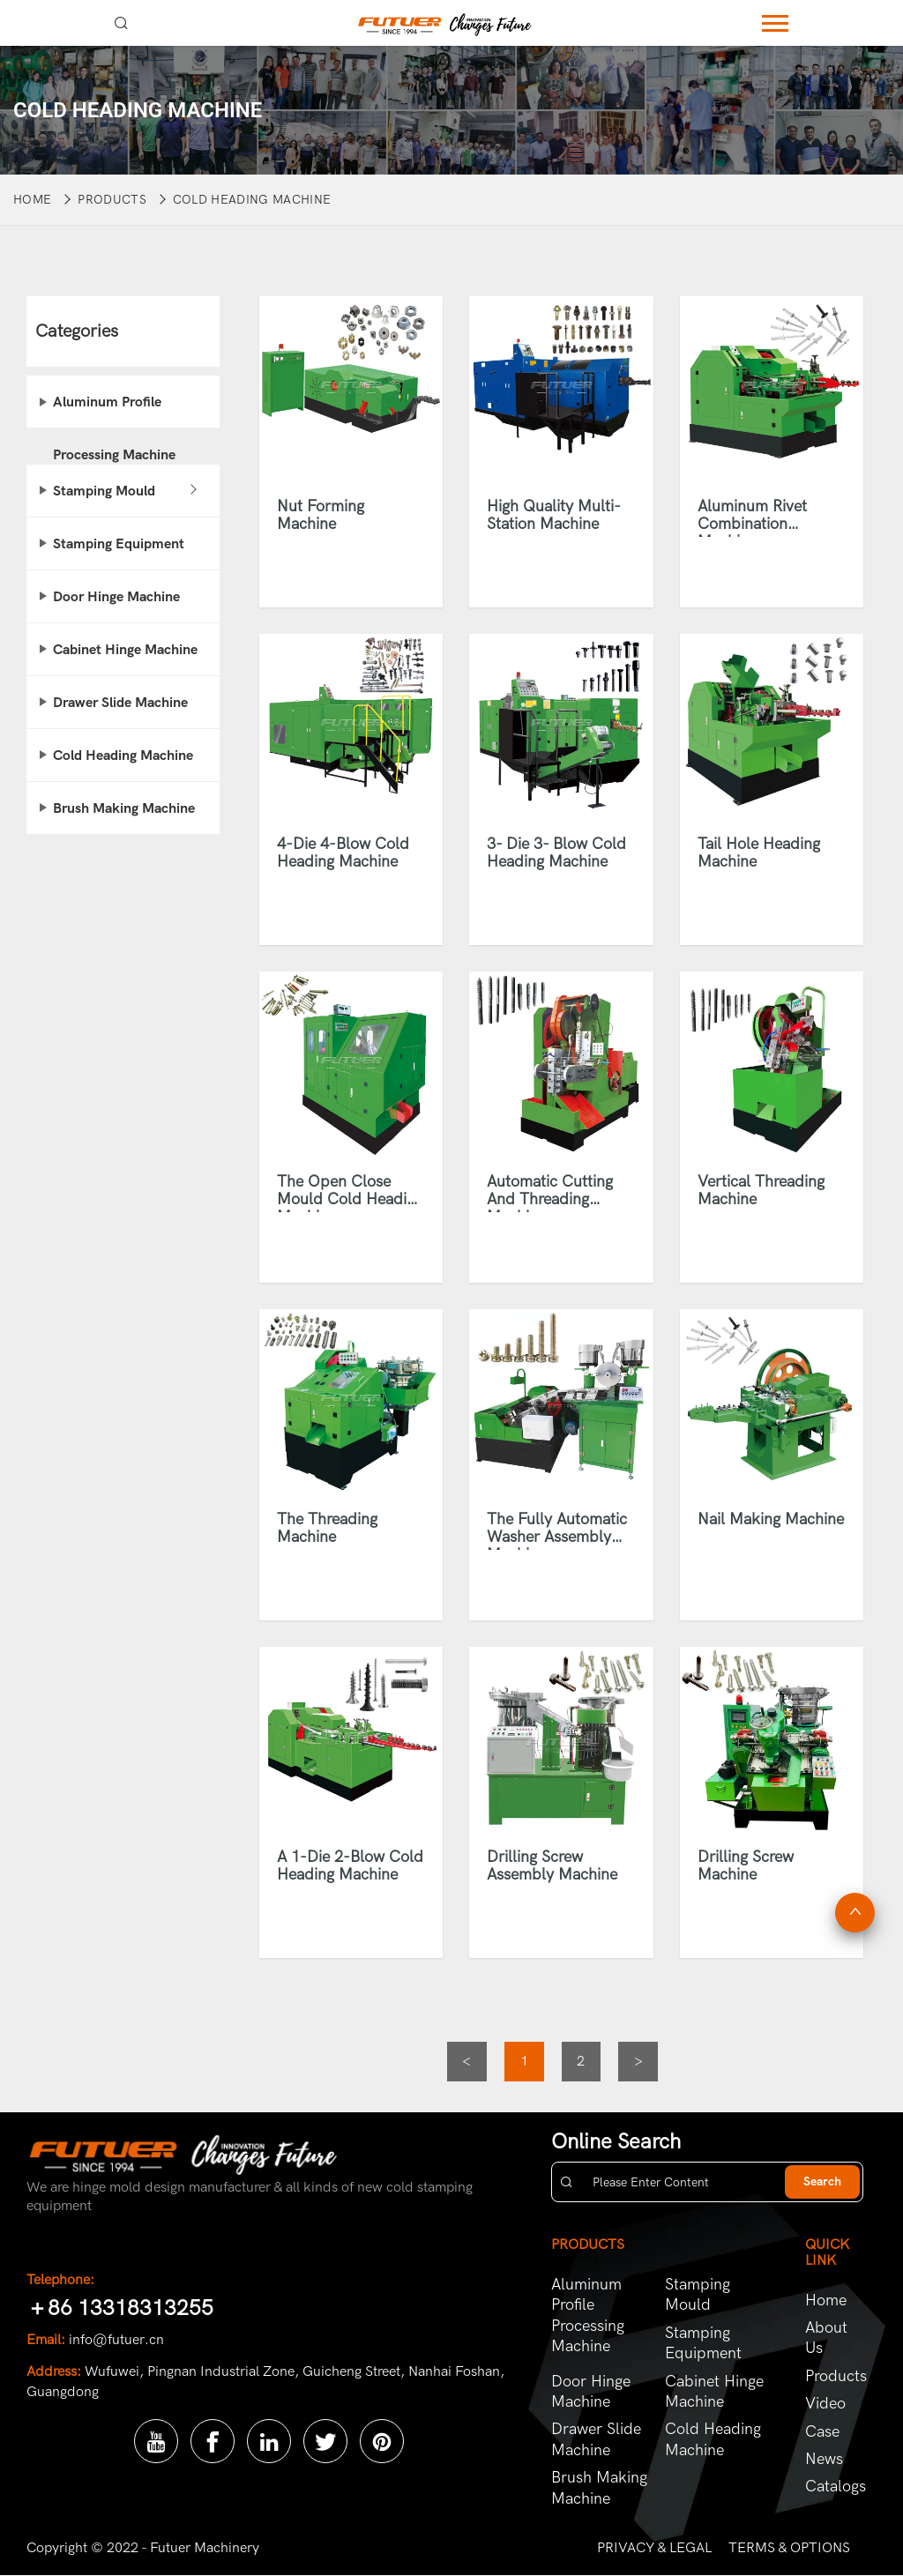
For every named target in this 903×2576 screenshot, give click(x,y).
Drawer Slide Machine (120, 703)
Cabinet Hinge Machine (125, 650)
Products (112, 199)
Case (822, 2432)
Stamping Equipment (118, 544)
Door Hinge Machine (116, 597)
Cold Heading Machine (252, 199)
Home (32, 199)
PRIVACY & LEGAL (654, 2548)
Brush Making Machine (124, 808)
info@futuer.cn (116, 2340)
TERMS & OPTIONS (789, 2548)
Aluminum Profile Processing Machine (114, 411)
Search (822, 2182)
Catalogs (834, 2487)
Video (825, 2404)
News (824, 2459)
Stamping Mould (104, 491)
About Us (826, 2338)
